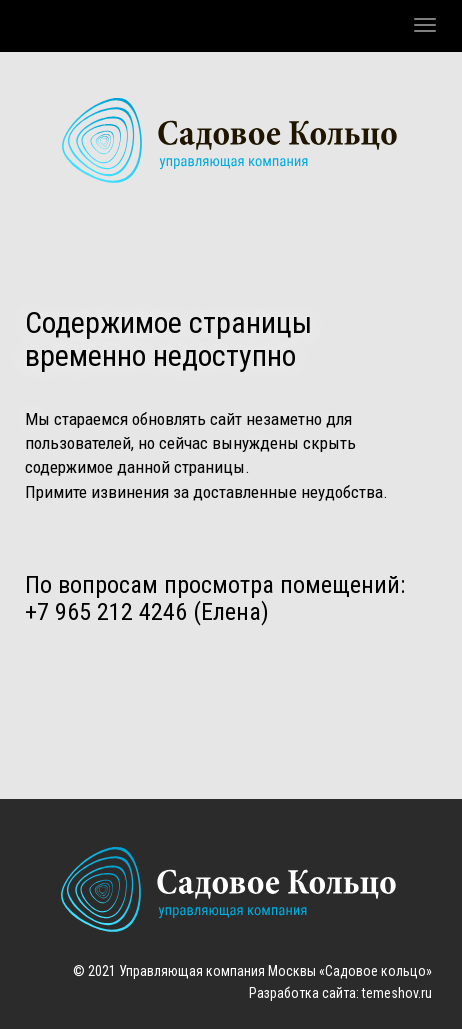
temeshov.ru (397, 993)
